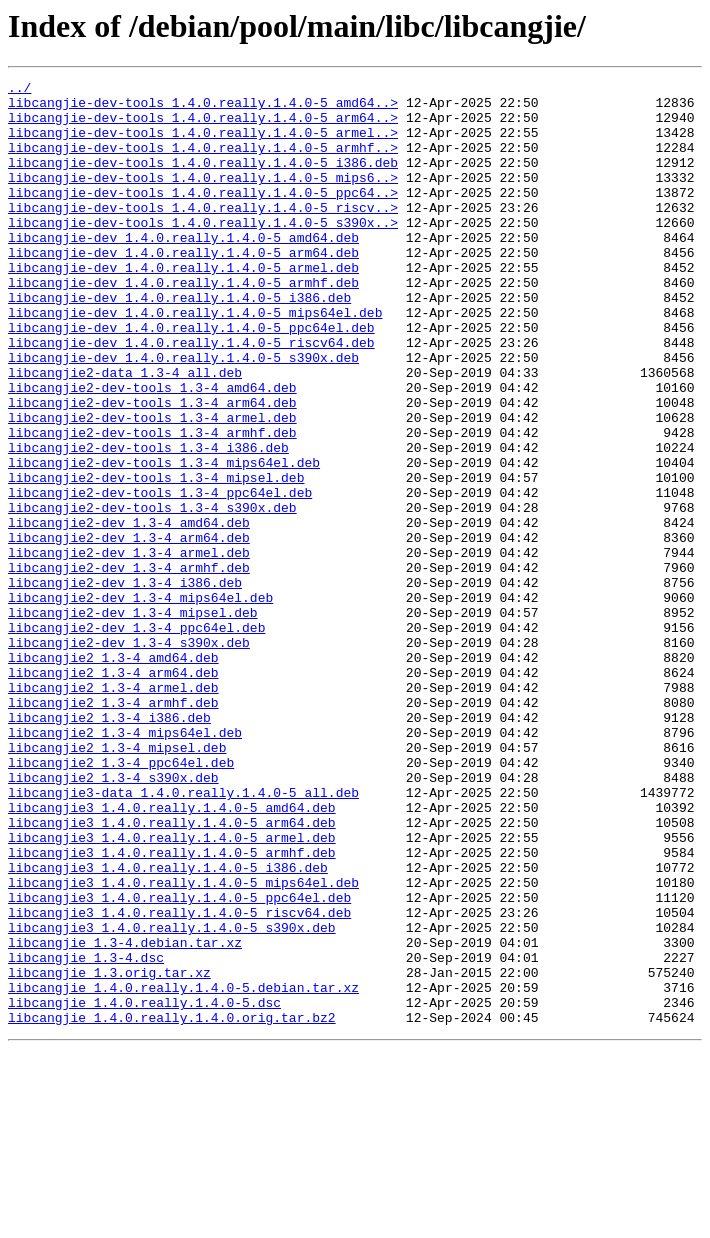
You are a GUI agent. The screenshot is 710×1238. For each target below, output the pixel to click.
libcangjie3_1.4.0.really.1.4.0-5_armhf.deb (172, 1008)
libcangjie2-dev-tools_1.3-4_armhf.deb (152, 504)
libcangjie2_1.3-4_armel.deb (113, 810)
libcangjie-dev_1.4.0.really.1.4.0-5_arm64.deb (183, 288)
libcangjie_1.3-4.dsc (86, 1134)
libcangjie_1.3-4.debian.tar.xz (125, 1116)
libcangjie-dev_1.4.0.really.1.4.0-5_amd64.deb (183, 270)
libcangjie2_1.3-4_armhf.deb (113, 828)
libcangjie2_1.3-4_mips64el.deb (125, 864)
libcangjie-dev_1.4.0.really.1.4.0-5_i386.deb (179, 342)
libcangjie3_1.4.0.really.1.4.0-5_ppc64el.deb (179, 1062)
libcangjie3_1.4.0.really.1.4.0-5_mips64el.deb (183, 1044)
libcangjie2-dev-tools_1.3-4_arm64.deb (152, 468)
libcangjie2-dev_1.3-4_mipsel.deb (133, 720)
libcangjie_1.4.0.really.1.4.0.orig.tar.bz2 (172, 1206)
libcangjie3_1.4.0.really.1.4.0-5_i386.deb (168, 1026)
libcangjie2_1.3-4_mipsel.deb (117, 882)
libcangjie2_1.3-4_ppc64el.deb (121, 900)
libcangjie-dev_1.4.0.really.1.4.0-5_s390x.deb (183, 414)
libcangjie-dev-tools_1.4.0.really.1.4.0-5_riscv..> (203, 234)
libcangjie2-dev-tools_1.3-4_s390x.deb (152, 594)
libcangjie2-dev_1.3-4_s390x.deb (129, 756)
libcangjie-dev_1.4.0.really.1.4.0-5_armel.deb (183, 306)
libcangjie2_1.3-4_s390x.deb (113, 918)
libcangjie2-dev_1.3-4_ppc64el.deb (136, 738)
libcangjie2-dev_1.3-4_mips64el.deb (140, 702)
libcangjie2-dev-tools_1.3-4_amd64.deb (152, 450)
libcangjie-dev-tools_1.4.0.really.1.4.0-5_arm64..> (203, 126)
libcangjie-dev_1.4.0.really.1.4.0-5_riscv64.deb (191, 396)
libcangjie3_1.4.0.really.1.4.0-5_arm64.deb (172, 972)
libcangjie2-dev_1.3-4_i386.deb (125, 684)
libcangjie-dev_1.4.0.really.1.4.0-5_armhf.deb (183, 324)
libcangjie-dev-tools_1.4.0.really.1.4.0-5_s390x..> (203, 252)
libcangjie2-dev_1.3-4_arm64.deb (129, 630)
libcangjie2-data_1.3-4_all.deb (125, 432)
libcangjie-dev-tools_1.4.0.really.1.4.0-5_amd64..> (203, 108)
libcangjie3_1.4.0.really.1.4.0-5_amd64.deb (172, 954)
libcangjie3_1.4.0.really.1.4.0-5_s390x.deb (172, 1098)
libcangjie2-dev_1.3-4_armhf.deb (129, 666)
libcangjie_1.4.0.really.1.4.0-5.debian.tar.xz (183, 1170)
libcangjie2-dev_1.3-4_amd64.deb (129, 612)
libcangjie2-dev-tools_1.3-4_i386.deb (148, 522)
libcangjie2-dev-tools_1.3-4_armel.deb (152, 486)
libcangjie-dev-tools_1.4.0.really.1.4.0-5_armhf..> (203, 162)
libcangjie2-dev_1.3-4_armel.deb (129, 648)
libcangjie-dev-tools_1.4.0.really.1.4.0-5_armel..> (203, 144)
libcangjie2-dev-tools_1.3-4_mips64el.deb (164, 540)
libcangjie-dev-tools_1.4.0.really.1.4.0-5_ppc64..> (203, 216)
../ (19, 90)
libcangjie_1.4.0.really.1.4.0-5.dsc (144, 1188)
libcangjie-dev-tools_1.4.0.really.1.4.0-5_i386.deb (203, 180)
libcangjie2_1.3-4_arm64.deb (113, 792)
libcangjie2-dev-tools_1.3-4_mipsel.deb (156, 558)
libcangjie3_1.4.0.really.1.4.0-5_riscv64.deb (179, 1080)
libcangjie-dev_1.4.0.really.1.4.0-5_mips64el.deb (195, 360)
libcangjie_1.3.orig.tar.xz (109, 1152)
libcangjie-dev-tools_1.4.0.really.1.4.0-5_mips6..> (203, 198)
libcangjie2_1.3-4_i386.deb (109, 846)
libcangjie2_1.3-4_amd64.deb (113, 774)
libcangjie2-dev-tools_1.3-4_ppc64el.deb (160, 576)
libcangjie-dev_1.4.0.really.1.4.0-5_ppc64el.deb (191, 378)
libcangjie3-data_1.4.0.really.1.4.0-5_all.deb (183, 936)
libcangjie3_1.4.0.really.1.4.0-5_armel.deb (172, 990)
